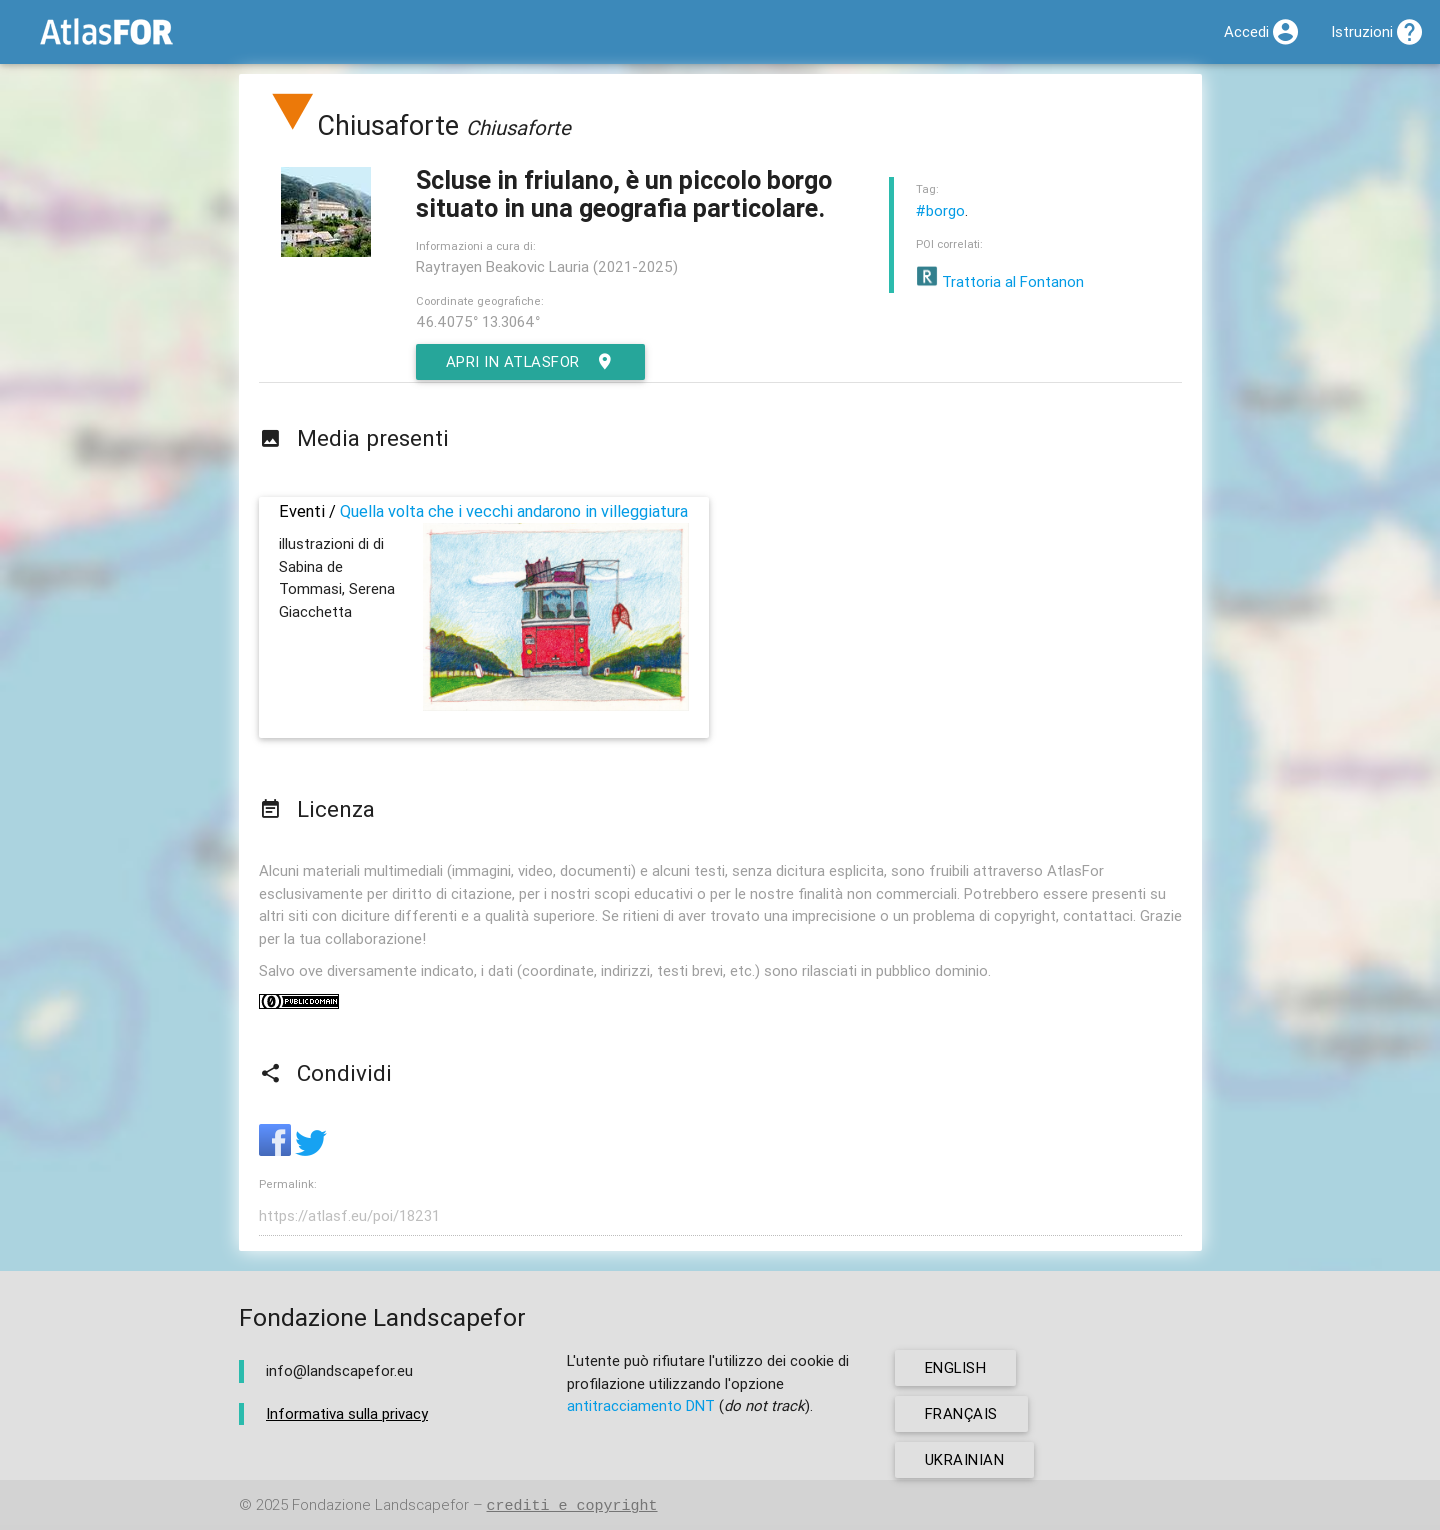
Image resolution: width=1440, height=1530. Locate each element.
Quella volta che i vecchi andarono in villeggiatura (514, 511)
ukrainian (965, 1459)
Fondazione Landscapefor (380, 1505)
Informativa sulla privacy (347, 1413)
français (961, 1413)
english (956, 1367)
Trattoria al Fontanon (1000, 281)
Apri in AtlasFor (531, 362)
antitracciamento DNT (641, 1405)
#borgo (940, 210)
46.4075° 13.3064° (478, 321)
